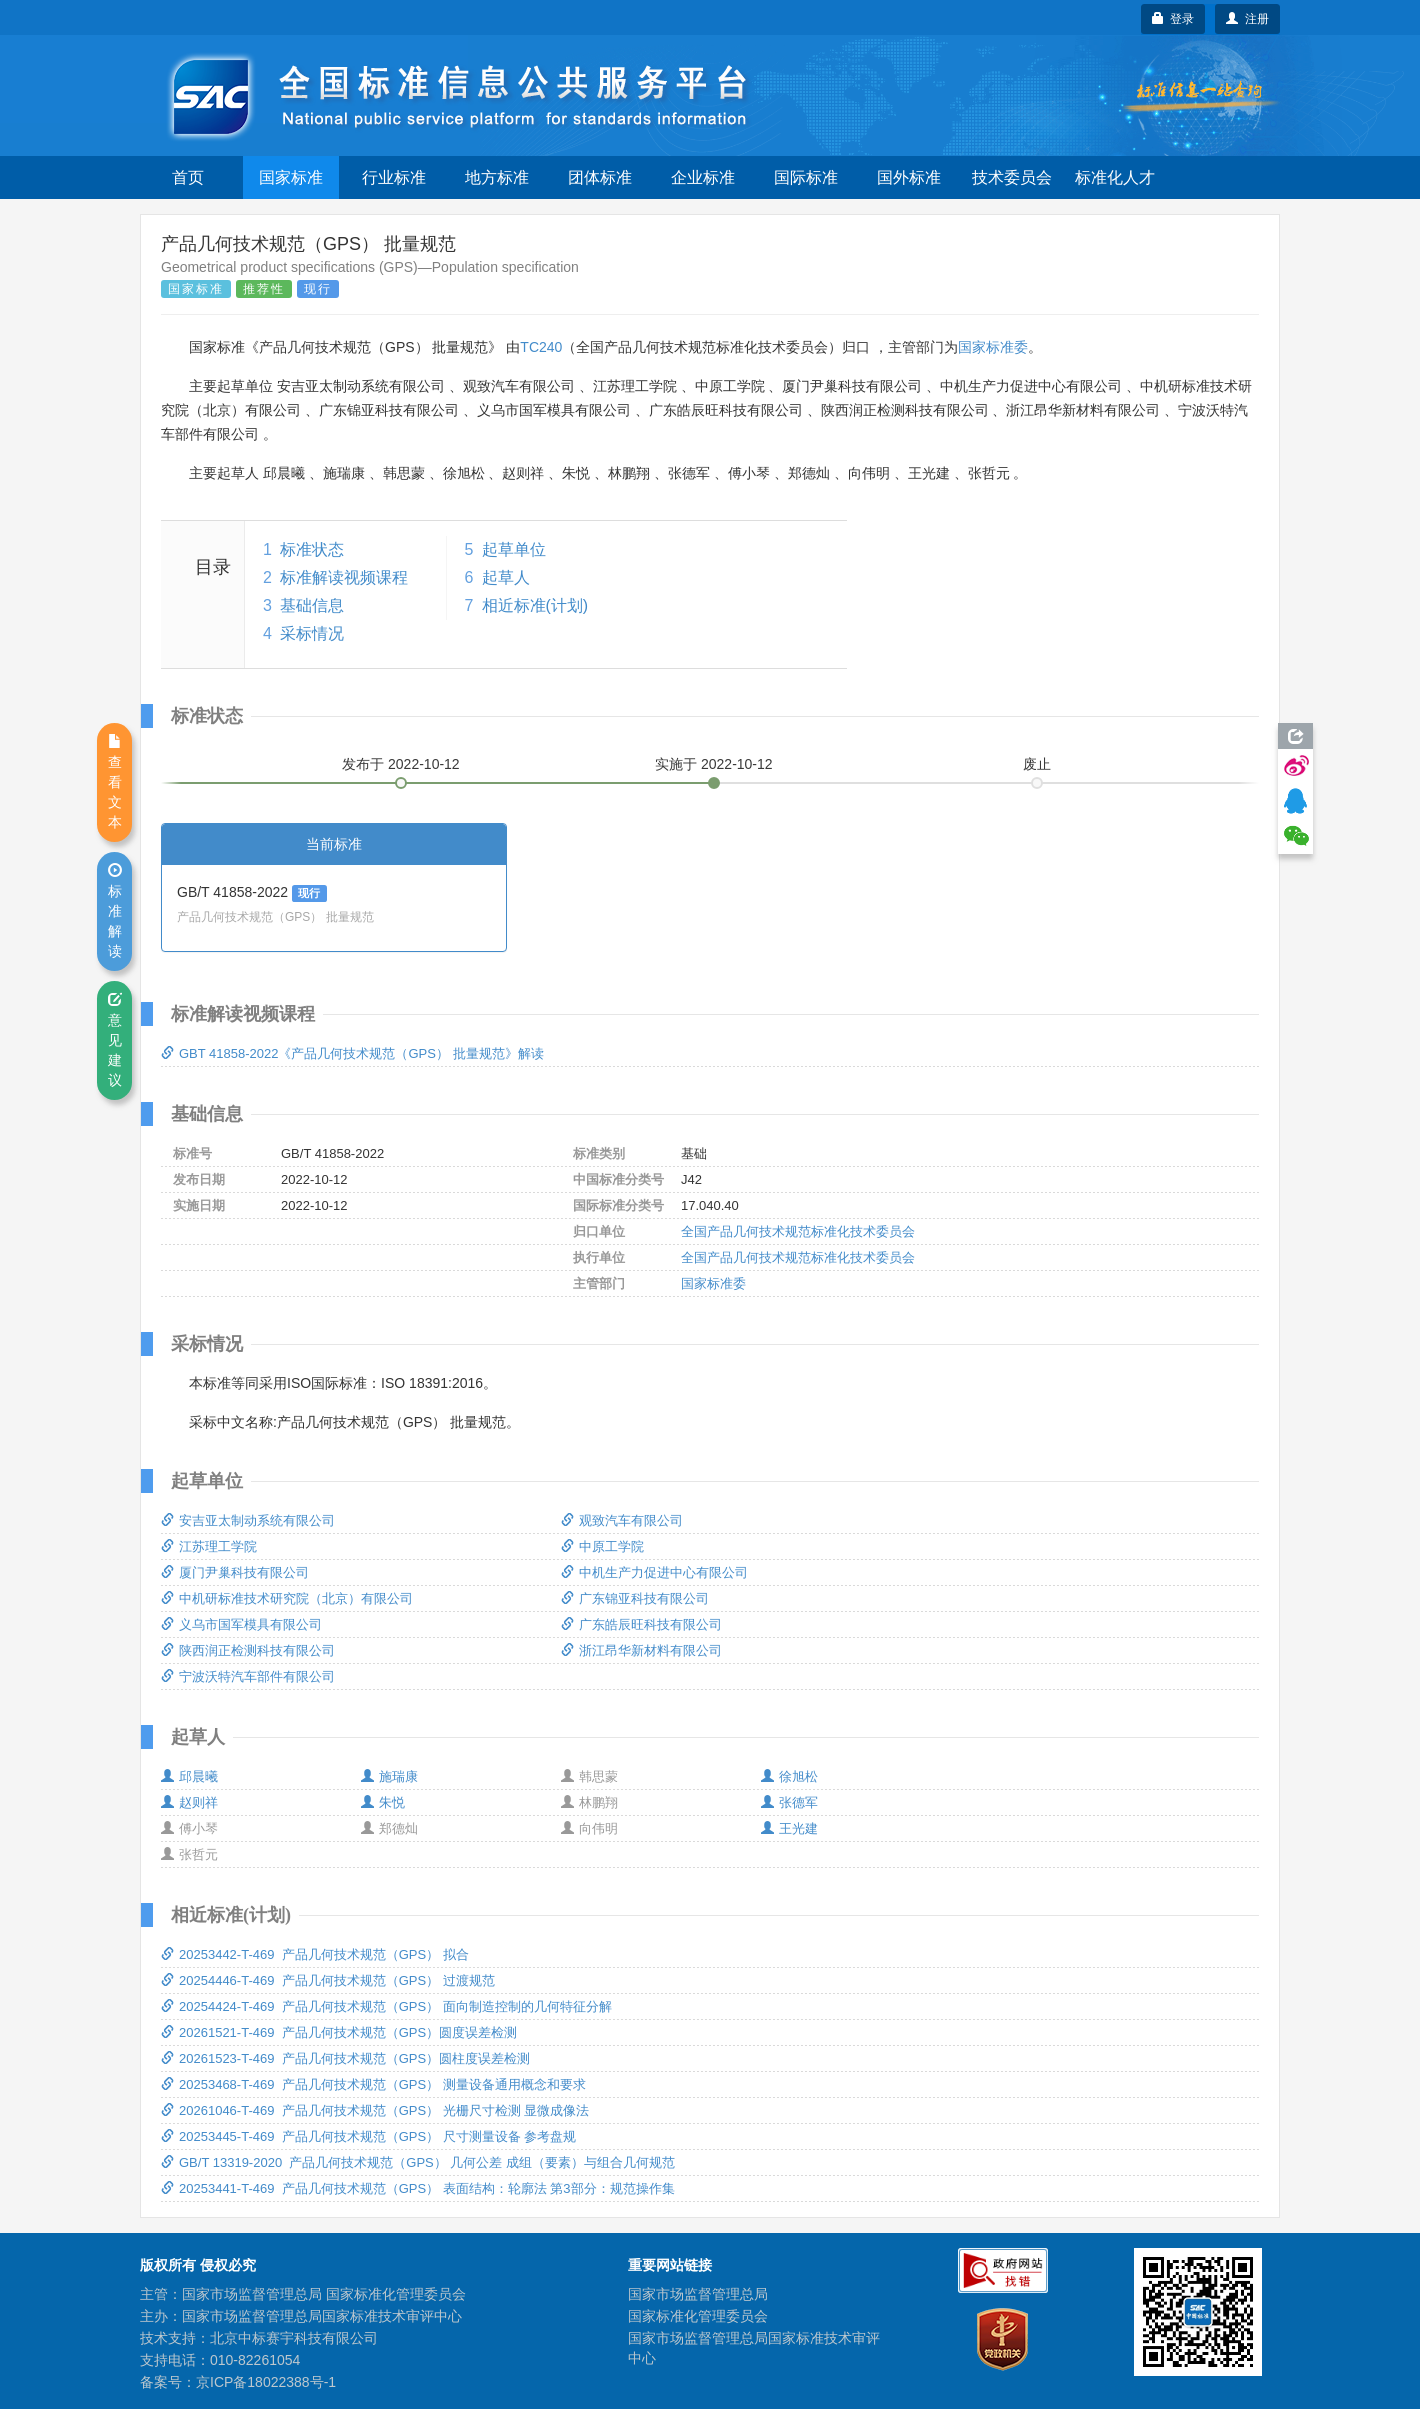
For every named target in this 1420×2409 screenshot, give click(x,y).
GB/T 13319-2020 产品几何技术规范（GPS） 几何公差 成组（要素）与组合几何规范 (418, 2162)
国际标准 (806, 177)
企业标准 (703, 177)
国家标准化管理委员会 (698, 2316)
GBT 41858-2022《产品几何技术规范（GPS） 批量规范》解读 (352, 1053)
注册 (1247, 19)
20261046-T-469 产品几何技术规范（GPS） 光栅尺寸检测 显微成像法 (375, 2110)
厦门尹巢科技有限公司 (235, 1572)
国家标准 (291, 177)
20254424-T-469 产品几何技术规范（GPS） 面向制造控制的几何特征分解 (386, 2006)
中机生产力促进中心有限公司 (654, 1572)
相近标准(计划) (535, 605)
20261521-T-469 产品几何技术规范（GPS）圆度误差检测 (339, 2032)
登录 (1173, 19)
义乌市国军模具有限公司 (241, 1624)
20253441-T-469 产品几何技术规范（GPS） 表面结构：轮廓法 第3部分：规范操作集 (418, 2188)
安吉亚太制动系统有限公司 (248, 1520)
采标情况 (312, 633)
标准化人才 (1115, 177)
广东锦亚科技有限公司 (635, 1598)
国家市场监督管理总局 (698, 2294)
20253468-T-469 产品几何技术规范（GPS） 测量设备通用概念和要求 (373, 2084)
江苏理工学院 (209, 1546)
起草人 (506, 577)
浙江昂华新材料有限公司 (641, 1650)
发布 (401, 764)
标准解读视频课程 (344, 577)
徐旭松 (789, 1776)
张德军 (789, 1802)
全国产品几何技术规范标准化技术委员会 (798, 1231)
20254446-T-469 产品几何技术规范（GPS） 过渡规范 (328, 1980)
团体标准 (600, 177)
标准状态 (312, 549)
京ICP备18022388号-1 (266, 2382)
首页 (188, 177)
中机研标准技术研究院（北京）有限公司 (287, 1598)
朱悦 (383, 1802)
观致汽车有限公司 (622, 1520)
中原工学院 (602, 1546)
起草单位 (514, 549)
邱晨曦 (189, 1776)
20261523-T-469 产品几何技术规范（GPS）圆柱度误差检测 (345, 2058)
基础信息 (312, 605)
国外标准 (909, 177)
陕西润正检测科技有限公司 (248, 1650)
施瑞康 (389, 1776)
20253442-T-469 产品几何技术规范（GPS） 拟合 (315, 1954)
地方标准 (497, 177)
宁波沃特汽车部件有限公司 (248, 1676)
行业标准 (394, 177)
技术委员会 (1012, 177)
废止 (1037, 764)
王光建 (789, 1828)
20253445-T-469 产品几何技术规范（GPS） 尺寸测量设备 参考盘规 (368, 2136)
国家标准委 (993, 347)
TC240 (541, 347)
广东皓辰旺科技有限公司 (641, 1624)
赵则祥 (189, 1802)
